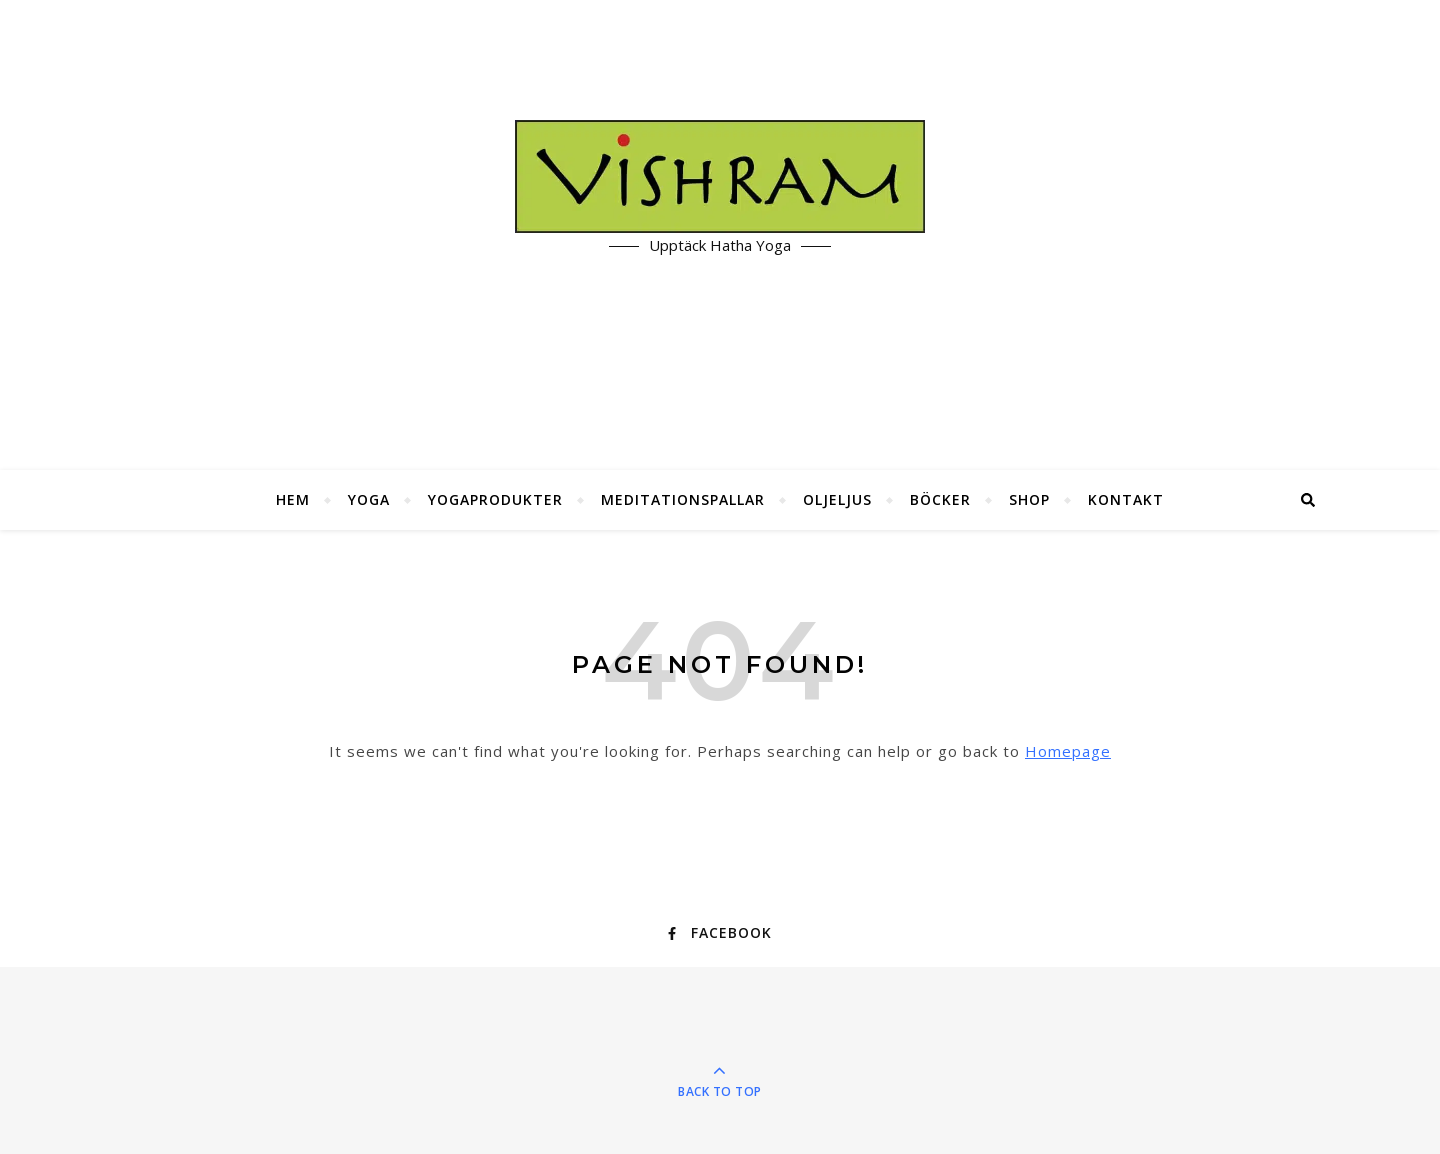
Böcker (940, 499)
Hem (293, 499)
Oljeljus (837, 499)
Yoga (369, 499)
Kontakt (1126, 499)
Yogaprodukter (495, 499)
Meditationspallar (683, 499)
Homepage (1068, 751)
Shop (1029, 499)
